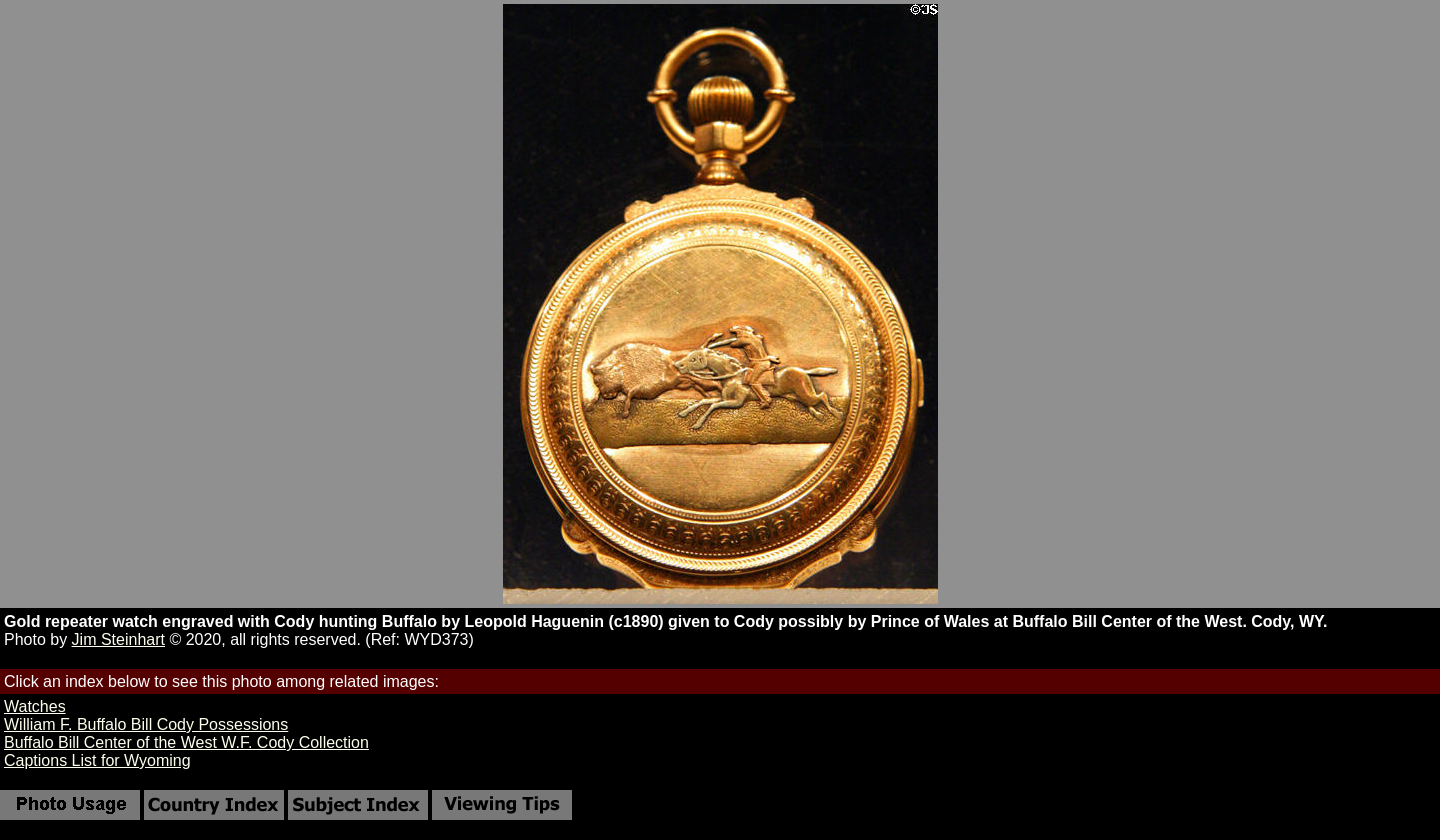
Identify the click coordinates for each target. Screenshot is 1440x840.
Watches (35, 706)
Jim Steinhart (118, 639)
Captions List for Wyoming (97, 760)
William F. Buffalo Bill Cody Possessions (146, 724)
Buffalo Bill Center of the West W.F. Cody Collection (186, 742)
